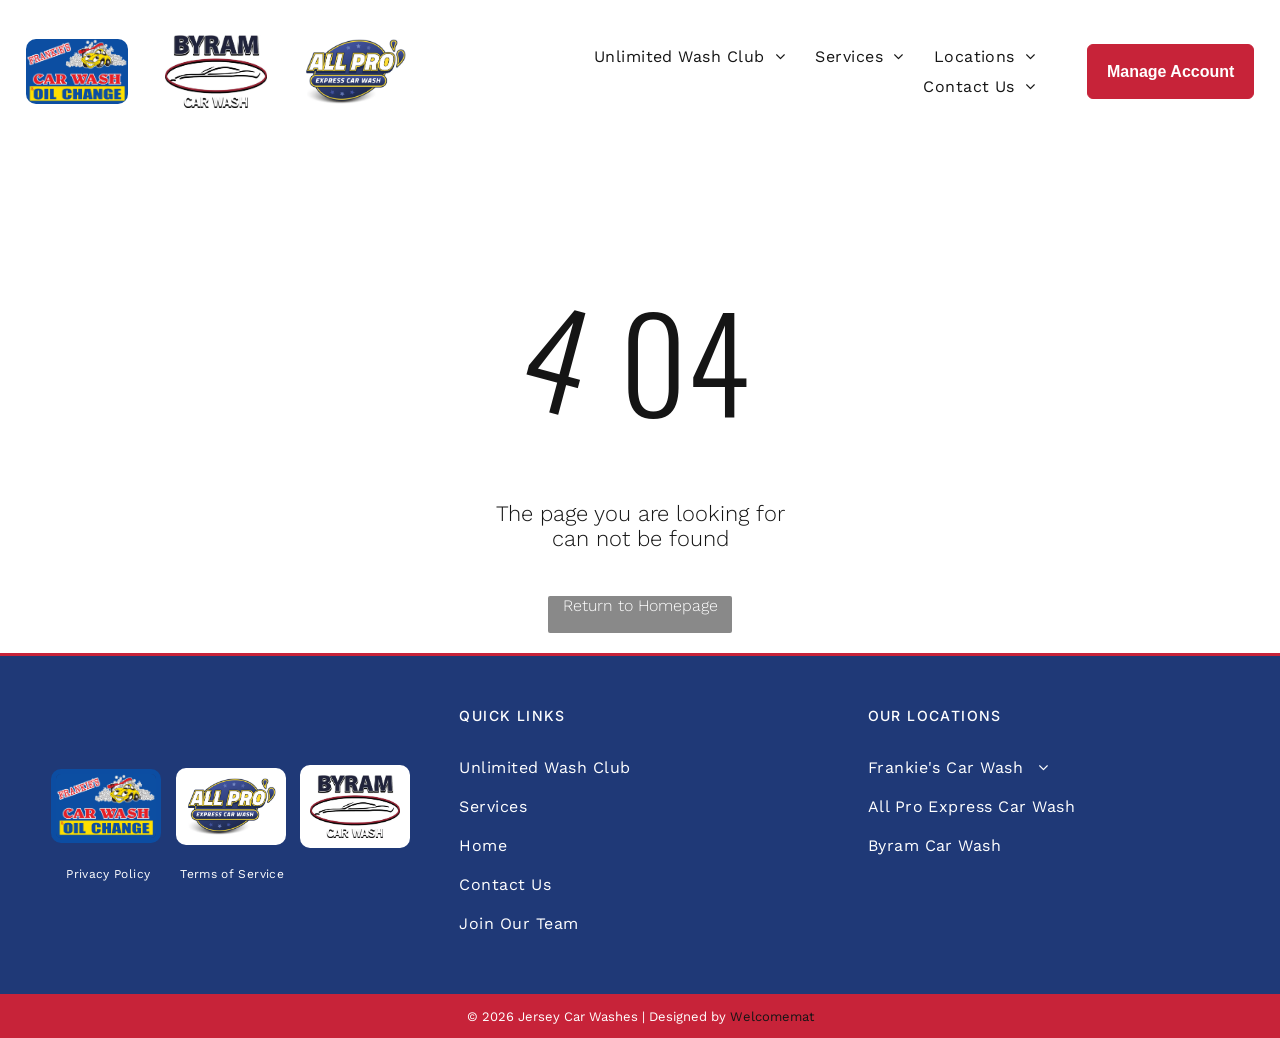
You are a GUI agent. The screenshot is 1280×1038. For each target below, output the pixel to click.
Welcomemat (772, 1016)
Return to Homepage (640, 605)
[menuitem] (690, 56)
